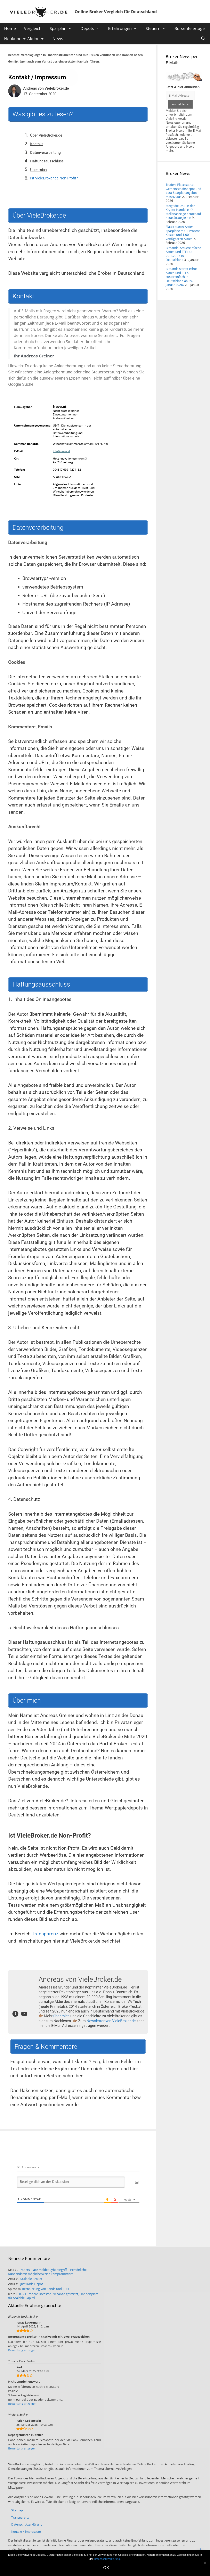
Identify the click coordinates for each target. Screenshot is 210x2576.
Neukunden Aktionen (24, 38)
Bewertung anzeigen (22, 2350)
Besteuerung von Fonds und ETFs (45, 2289)
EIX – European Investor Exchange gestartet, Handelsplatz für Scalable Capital (53, 2296)
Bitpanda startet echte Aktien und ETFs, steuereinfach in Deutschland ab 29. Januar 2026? (181, 277)
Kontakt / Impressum (26, 2531)
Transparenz (45, 1934)
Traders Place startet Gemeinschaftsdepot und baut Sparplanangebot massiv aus (183, 191)
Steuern (158, 28)
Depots (92, 28)
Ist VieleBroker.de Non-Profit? (54, 178)
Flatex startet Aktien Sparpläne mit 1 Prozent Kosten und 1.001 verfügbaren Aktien (183, 233)
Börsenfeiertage (189, 28)
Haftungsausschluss (47, 161)
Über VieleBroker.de (46, 135)
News (57, 38)
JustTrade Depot (31, 2284)
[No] (205, 2563)
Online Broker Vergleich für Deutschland (116, 11)
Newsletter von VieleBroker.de (111, 2021)
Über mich (38, 170)
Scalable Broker (31, 2279)
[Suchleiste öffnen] (203, 39)
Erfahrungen (124, 28)
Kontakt (36, 144)
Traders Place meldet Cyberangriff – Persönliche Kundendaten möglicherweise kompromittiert (47, 2272)
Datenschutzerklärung (26, 2524)
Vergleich (32, 28)
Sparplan (63, 28)
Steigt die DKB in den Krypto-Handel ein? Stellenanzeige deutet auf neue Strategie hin (183, 212)
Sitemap (17, 2510)
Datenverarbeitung (45, 152)
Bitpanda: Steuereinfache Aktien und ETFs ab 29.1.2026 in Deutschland (183, 254)
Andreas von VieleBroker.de (46, 88)
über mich (61, 2016)
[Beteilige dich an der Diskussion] (71, 2182)
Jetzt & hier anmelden (183, 87)
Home (10, 28)
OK (106, 2567)
